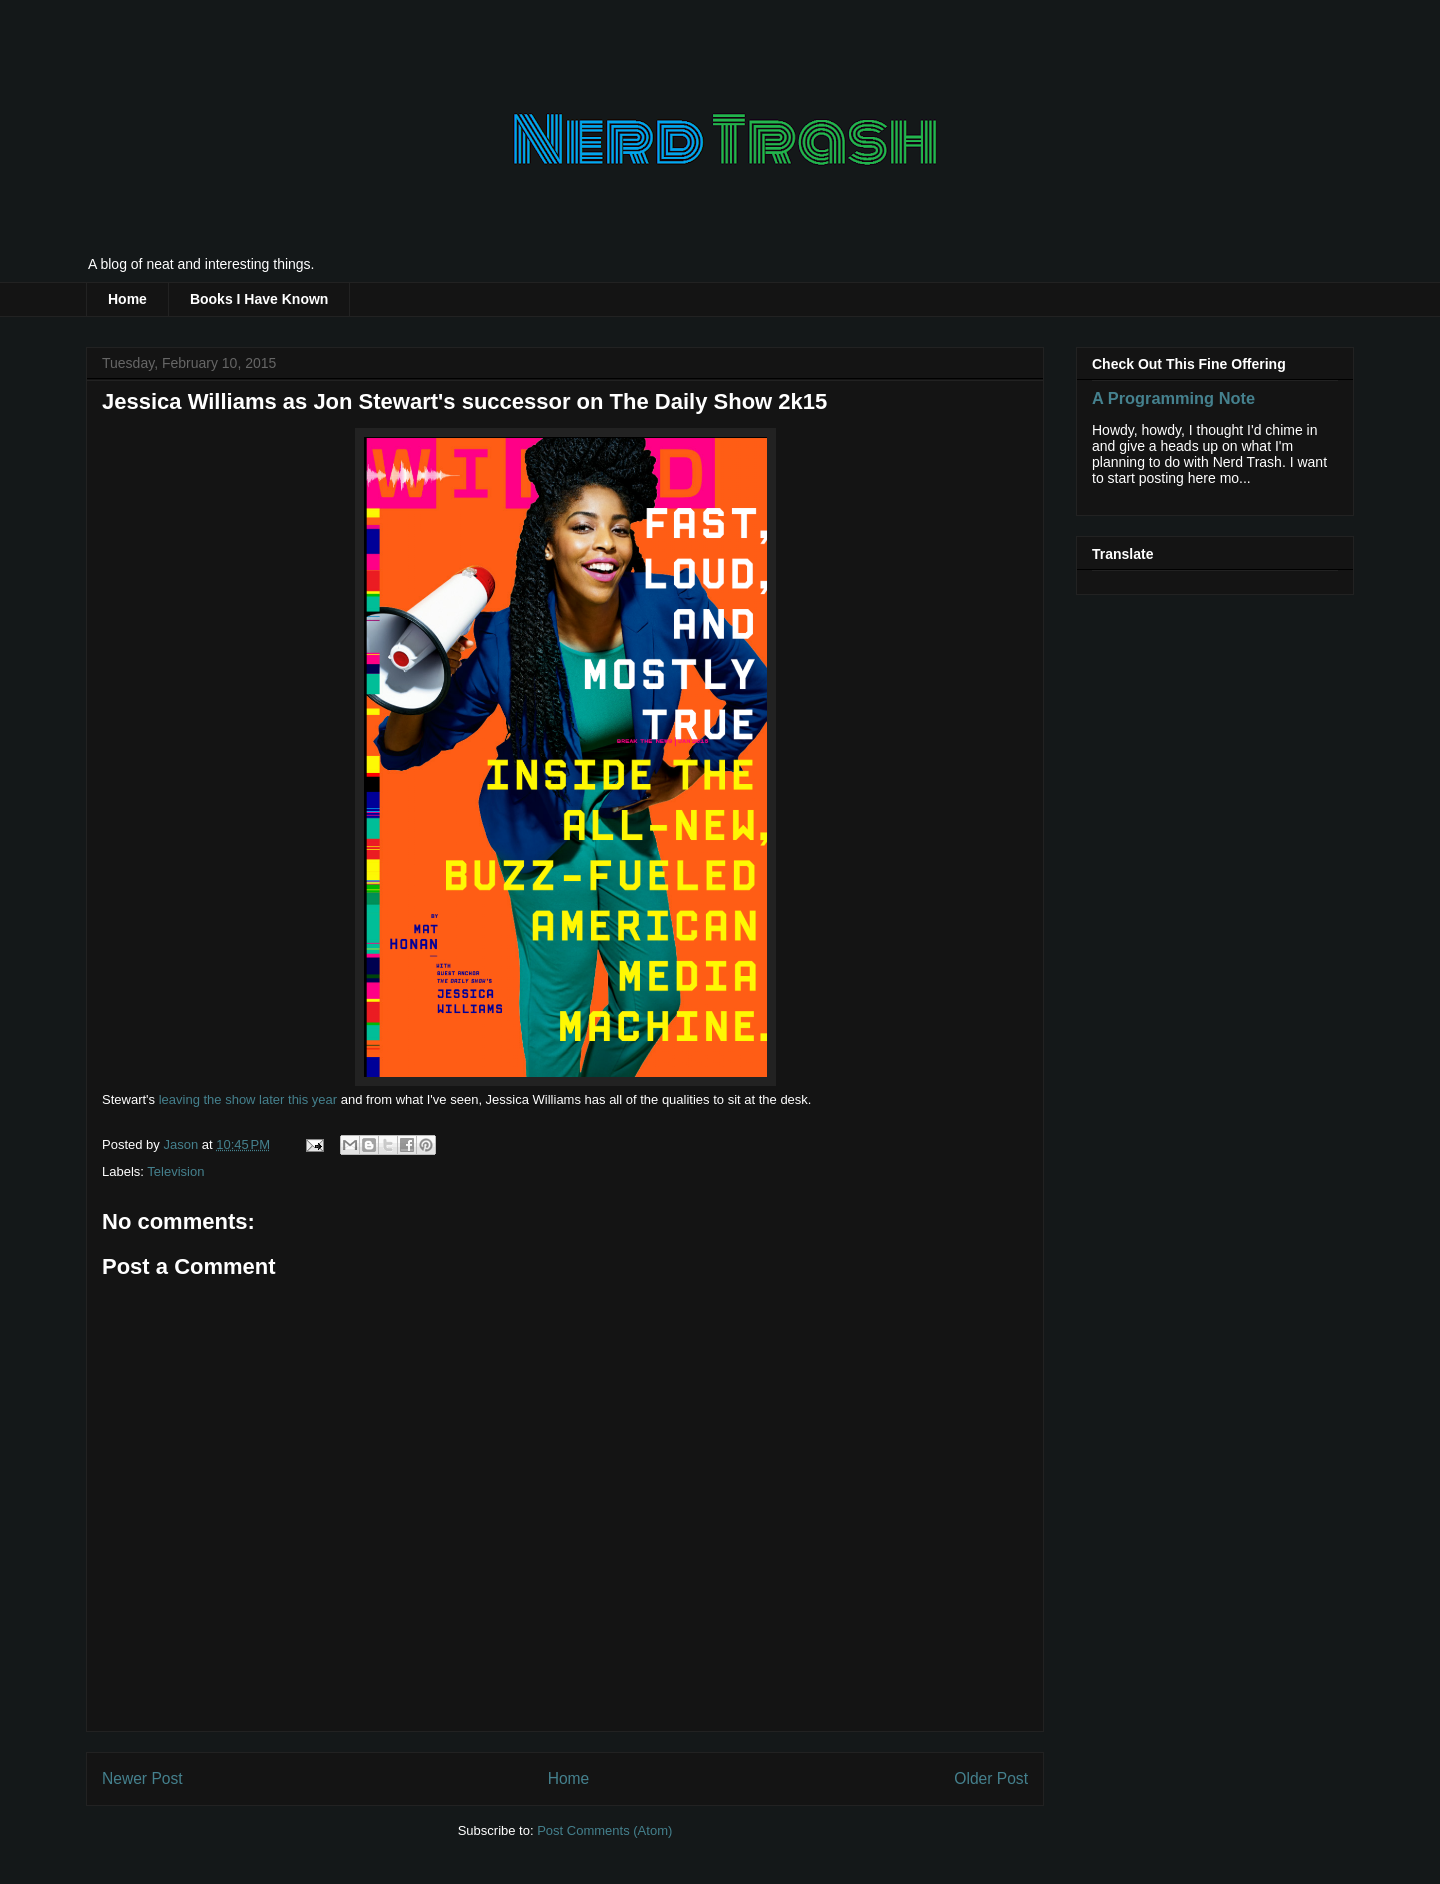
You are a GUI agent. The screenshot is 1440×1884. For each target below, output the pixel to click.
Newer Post (142, 1778)
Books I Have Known (259, 299)
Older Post (991, 1778)
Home (127, 299)
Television (175, 1171)
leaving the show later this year (248, 1099)
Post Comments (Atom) (604, 1830)
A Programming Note (1173, 398)
